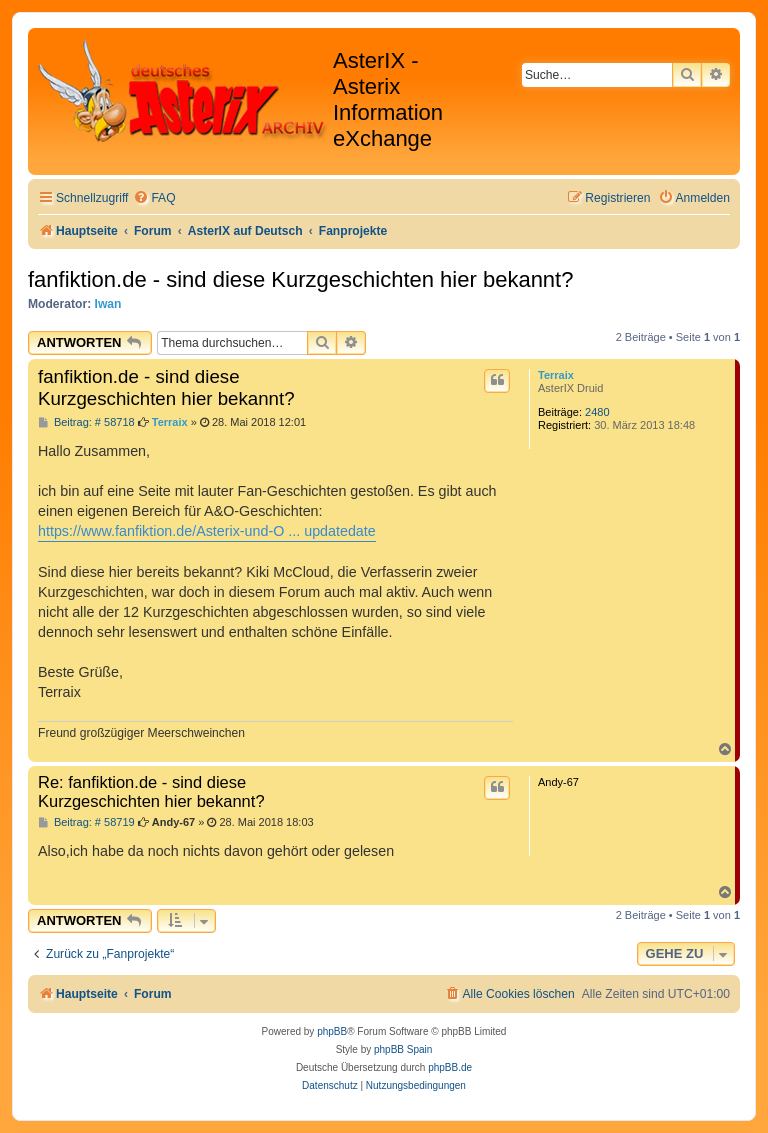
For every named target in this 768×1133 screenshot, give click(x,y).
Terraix (556, 375)
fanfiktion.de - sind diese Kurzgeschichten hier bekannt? (300, 279)
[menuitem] (154, 198)
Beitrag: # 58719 (86, 822)
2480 (597, 412)
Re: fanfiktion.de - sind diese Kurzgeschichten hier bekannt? (151, 791)
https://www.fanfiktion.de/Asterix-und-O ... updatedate (207, 531)
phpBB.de (450, 1067)
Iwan (108, 304)
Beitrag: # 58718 (86, 422)
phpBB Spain (403, 1049)
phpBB (332, 1031)
